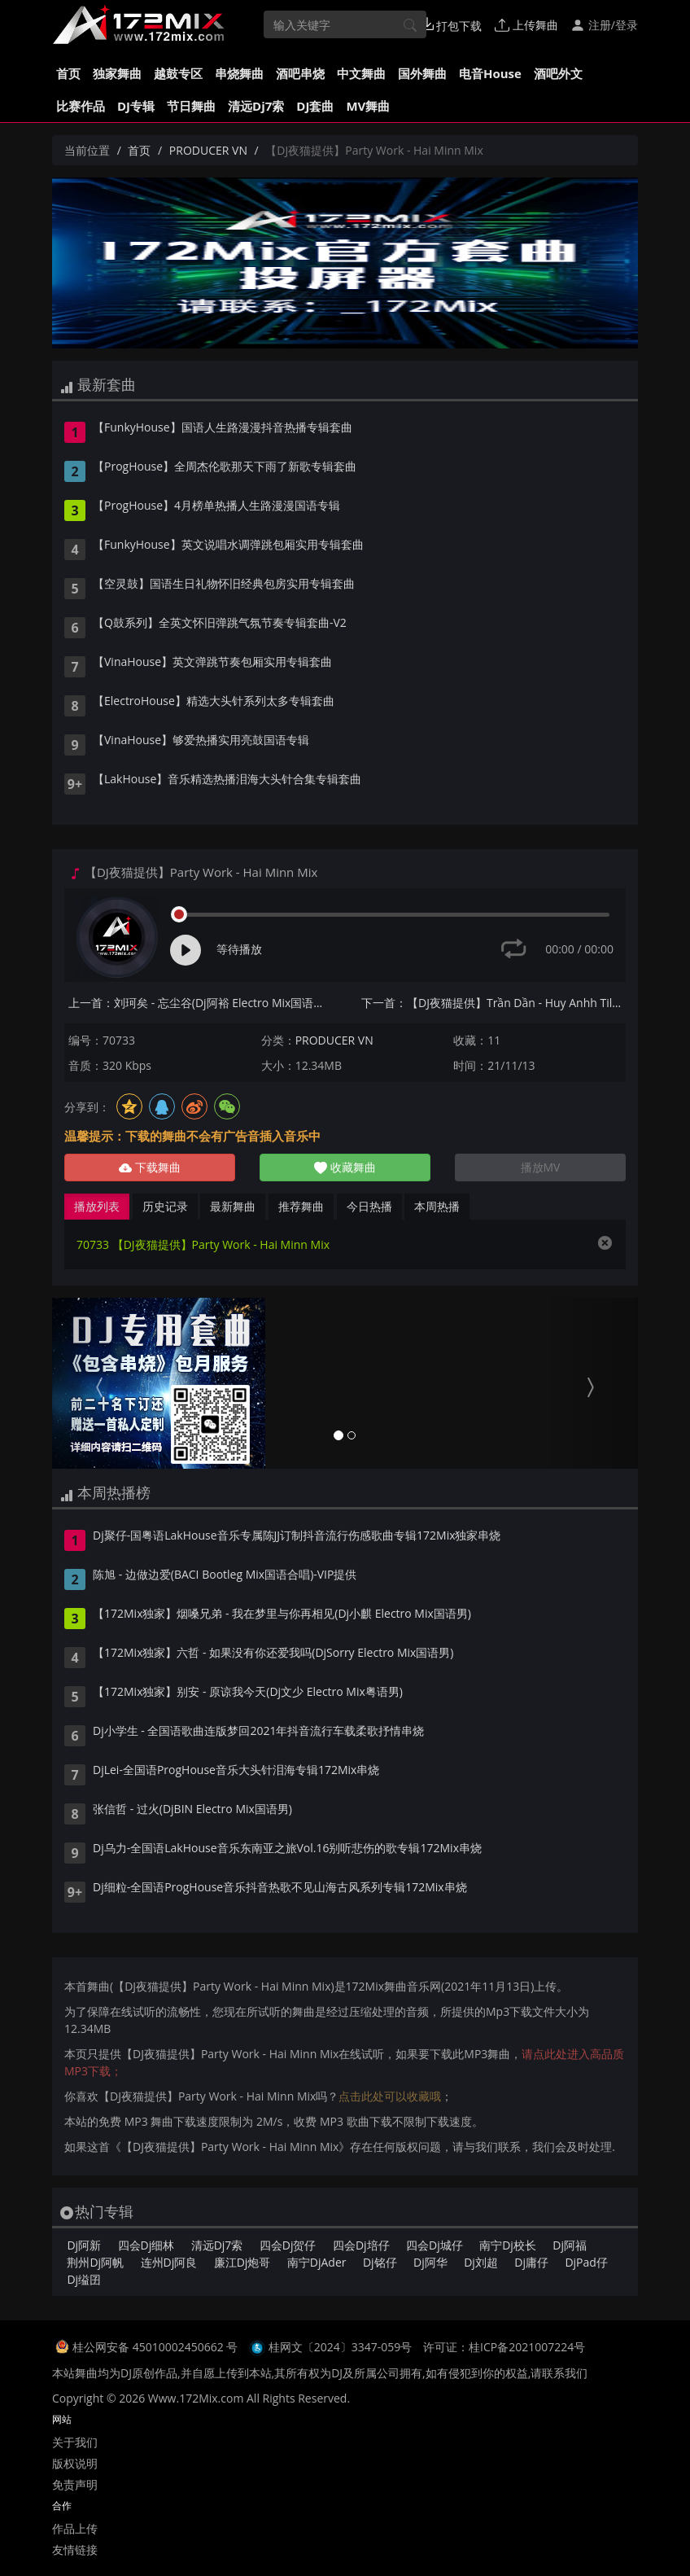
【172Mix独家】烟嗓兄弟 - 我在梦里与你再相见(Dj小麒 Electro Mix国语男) (282, 1614)
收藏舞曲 (345, 1167)
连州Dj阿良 (169, 2262)
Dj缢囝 (84, 2279)
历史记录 (165, 1206)
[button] (96, 1383)
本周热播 (437, 1206)
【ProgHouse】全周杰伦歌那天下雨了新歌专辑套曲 (224, 467)
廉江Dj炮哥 (242, 2262)
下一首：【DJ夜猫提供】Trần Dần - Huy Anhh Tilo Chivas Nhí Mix (493, 1002)
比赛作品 (80, 106)
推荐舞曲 (301, 1206)
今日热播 (369, 1206)
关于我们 (75, 2442)
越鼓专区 (178, 73)
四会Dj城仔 (434, 2245)
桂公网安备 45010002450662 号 (156, 2347)
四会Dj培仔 (361, 2245)
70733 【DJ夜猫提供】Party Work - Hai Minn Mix (203, 1244)
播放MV (541, 1167)
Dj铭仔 (380, 2262)
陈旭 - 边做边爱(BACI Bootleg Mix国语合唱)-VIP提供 (224, 1575)
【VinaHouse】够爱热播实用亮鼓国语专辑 (201, 740)
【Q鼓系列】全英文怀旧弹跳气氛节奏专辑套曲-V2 (220, 623)
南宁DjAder (317, 2262)
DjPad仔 (586, 2262)
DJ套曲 (315, 106)
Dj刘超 (481, 2262)
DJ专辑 (136, 106)
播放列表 (97, 1206)
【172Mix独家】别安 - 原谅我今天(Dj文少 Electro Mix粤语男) (248, 1692)
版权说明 (75, 2463)
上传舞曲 (526, 25)
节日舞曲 (191, 106)
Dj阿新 (84, 2245)
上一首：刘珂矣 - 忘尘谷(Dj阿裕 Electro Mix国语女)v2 (200, 1002)
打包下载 (452, 25)
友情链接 (75, 2549)
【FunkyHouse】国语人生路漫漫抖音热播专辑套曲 (222, 428)
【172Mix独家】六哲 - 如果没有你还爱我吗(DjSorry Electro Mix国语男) (273, 1653)
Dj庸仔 (531, 2262)
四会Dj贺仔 (288, 2245)
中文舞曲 (361, 73)
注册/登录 (604, 25)
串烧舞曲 (239, 73)
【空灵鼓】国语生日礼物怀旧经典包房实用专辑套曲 (224, 584)
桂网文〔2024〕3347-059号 (341, 2347)
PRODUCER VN (208, 150)
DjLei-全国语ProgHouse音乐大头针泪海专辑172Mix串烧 (236, 1770)
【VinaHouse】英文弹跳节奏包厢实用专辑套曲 (212, 662)
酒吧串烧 (300, 73)
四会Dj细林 (146, 2245)
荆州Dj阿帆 (95, 2262)
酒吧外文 (558, 73)
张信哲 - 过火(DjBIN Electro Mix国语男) (192, 1809)
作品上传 (75, 2528)
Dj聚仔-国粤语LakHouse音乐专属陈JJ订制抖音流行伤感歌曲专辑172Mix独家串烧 (297, 1536)
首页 (68, 73)
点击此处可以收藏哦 (389, 2096)
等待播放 (239, 949)
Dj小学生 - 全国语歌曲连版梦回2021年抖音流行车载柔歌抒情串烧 (259, 1731)
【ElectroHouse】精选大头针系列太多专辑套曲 (213, 701)
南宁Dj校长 (507, 2245)
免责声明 (75, 2484)
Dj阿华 (430, 2262)
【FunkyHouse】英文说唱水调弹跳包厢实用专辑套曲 (228, 545)
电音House (490, 73)
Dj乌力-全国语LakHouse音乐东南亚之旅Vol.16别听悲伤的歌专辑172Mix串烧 (287, 1848)
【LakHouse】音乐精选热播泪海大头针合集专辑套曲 (227, 779)
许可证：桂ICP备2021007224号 (504, 2347)
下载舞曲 (150, 1167)
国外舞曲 (422, 73)
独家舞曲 (117, 73)
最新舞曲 (232, 1206)
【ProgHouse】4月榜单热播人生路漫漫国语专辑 (216, 506)
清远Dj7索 (256, 106)
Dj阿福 (569, 2245)
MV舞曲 (368, 106)
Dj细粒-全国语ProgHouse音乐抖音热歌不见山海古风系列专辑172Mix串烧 (280, 1888)
